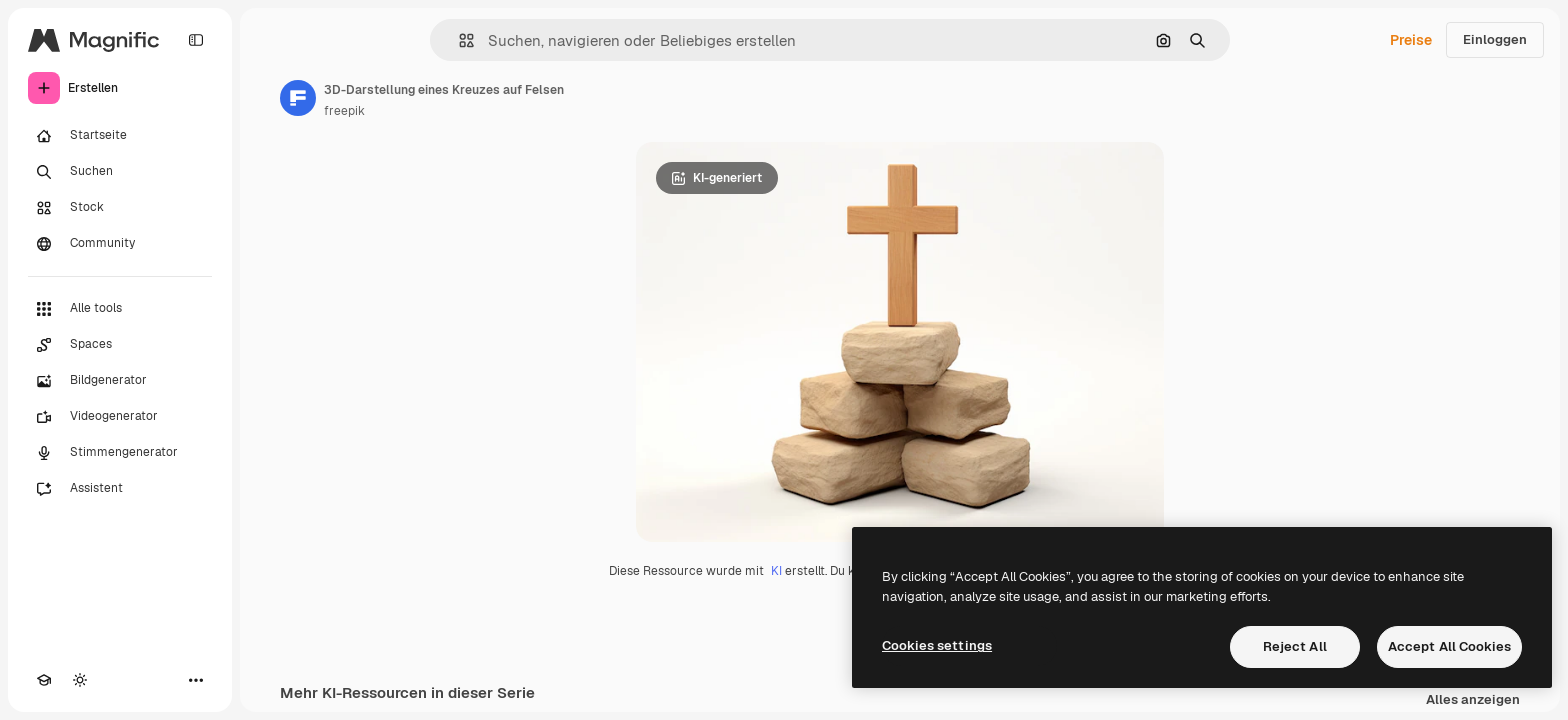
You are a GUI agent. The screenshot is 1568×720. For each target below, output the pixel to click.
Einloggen (1495, 39)
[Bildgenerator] (120, 381)
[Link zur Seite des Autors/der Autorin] (298, 98)
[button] (458, 40)
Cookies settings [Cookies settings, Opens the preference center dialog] (937, 645)
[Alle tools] (120, 309)
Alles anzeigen (1473, 700)
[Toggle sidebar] (196, 40)
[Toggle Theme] (80, 680)
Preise (1411, 40)
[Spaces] (120, 345)
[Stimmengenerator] (120, 453)
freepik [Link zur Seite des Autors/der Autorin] (344, 111)
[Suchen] (120, 172)
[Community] (120, 244)
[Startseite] (120, 136)
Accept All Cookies (1449, 646)
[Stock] (120, 208)
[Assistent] (120, 489)
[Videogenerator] (120, 417)
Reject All (1295, 646)
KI (776, 571)
